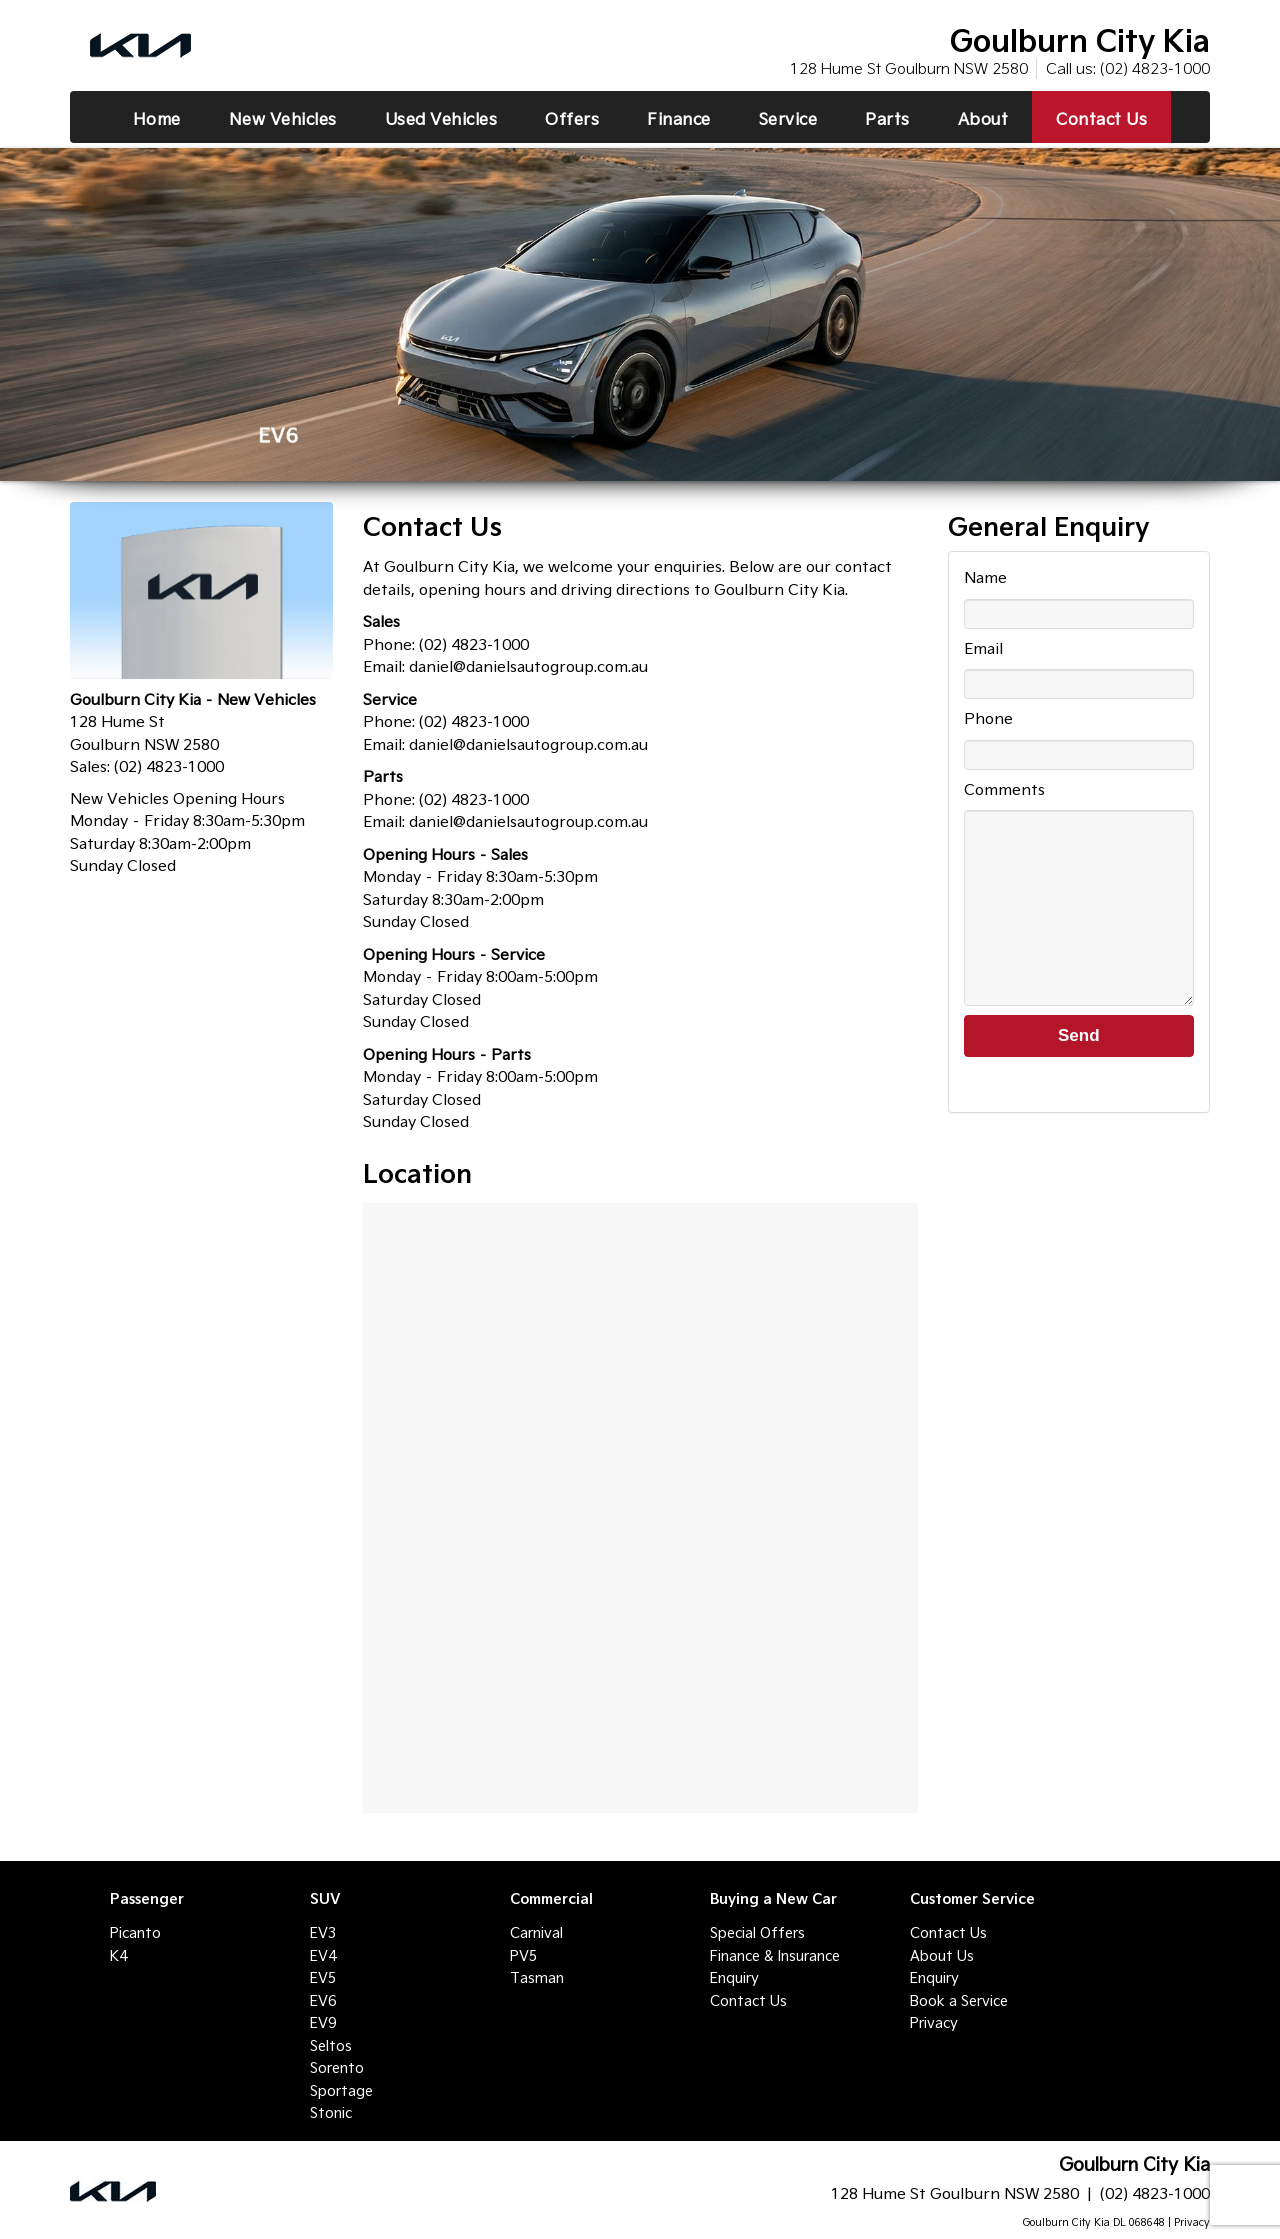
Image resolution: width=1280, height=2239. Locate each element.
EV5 (323, 1978)
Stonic (331, 2113)
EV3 (323, 1933)
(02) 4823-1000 (1155, 68)
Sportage (341, 2091)
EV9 (323, 2023)
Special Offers (757, 1933)
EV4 (323, 1956)
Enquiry (734, 1978)
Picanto (135, 1933)
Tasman (537, 1978)
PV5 (523, 1956)
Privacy (934, 2023)
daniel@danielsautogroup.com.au (528, 666)
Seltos (331, 2046)
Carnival (536, 1933)
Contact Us (748, 2001)
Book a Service (959, 2001)
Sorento (337, 2068)
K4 (118, 1956)
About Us (942, 1956)
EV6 (323, 2001)
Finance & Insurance (775, 1956)
